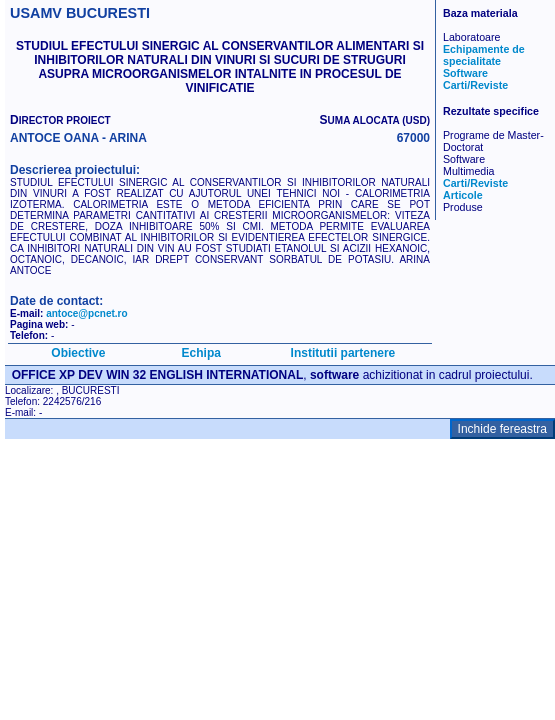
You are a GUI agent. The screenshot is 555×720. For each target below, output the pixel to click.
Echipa (201, 353)
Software (465, 73)
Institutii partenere (343, 353)
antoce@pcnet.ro (86, 313)
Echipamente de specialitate (484, 55)
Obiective (78, 353)
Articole (463, 195)
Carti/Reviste (475, 85)
